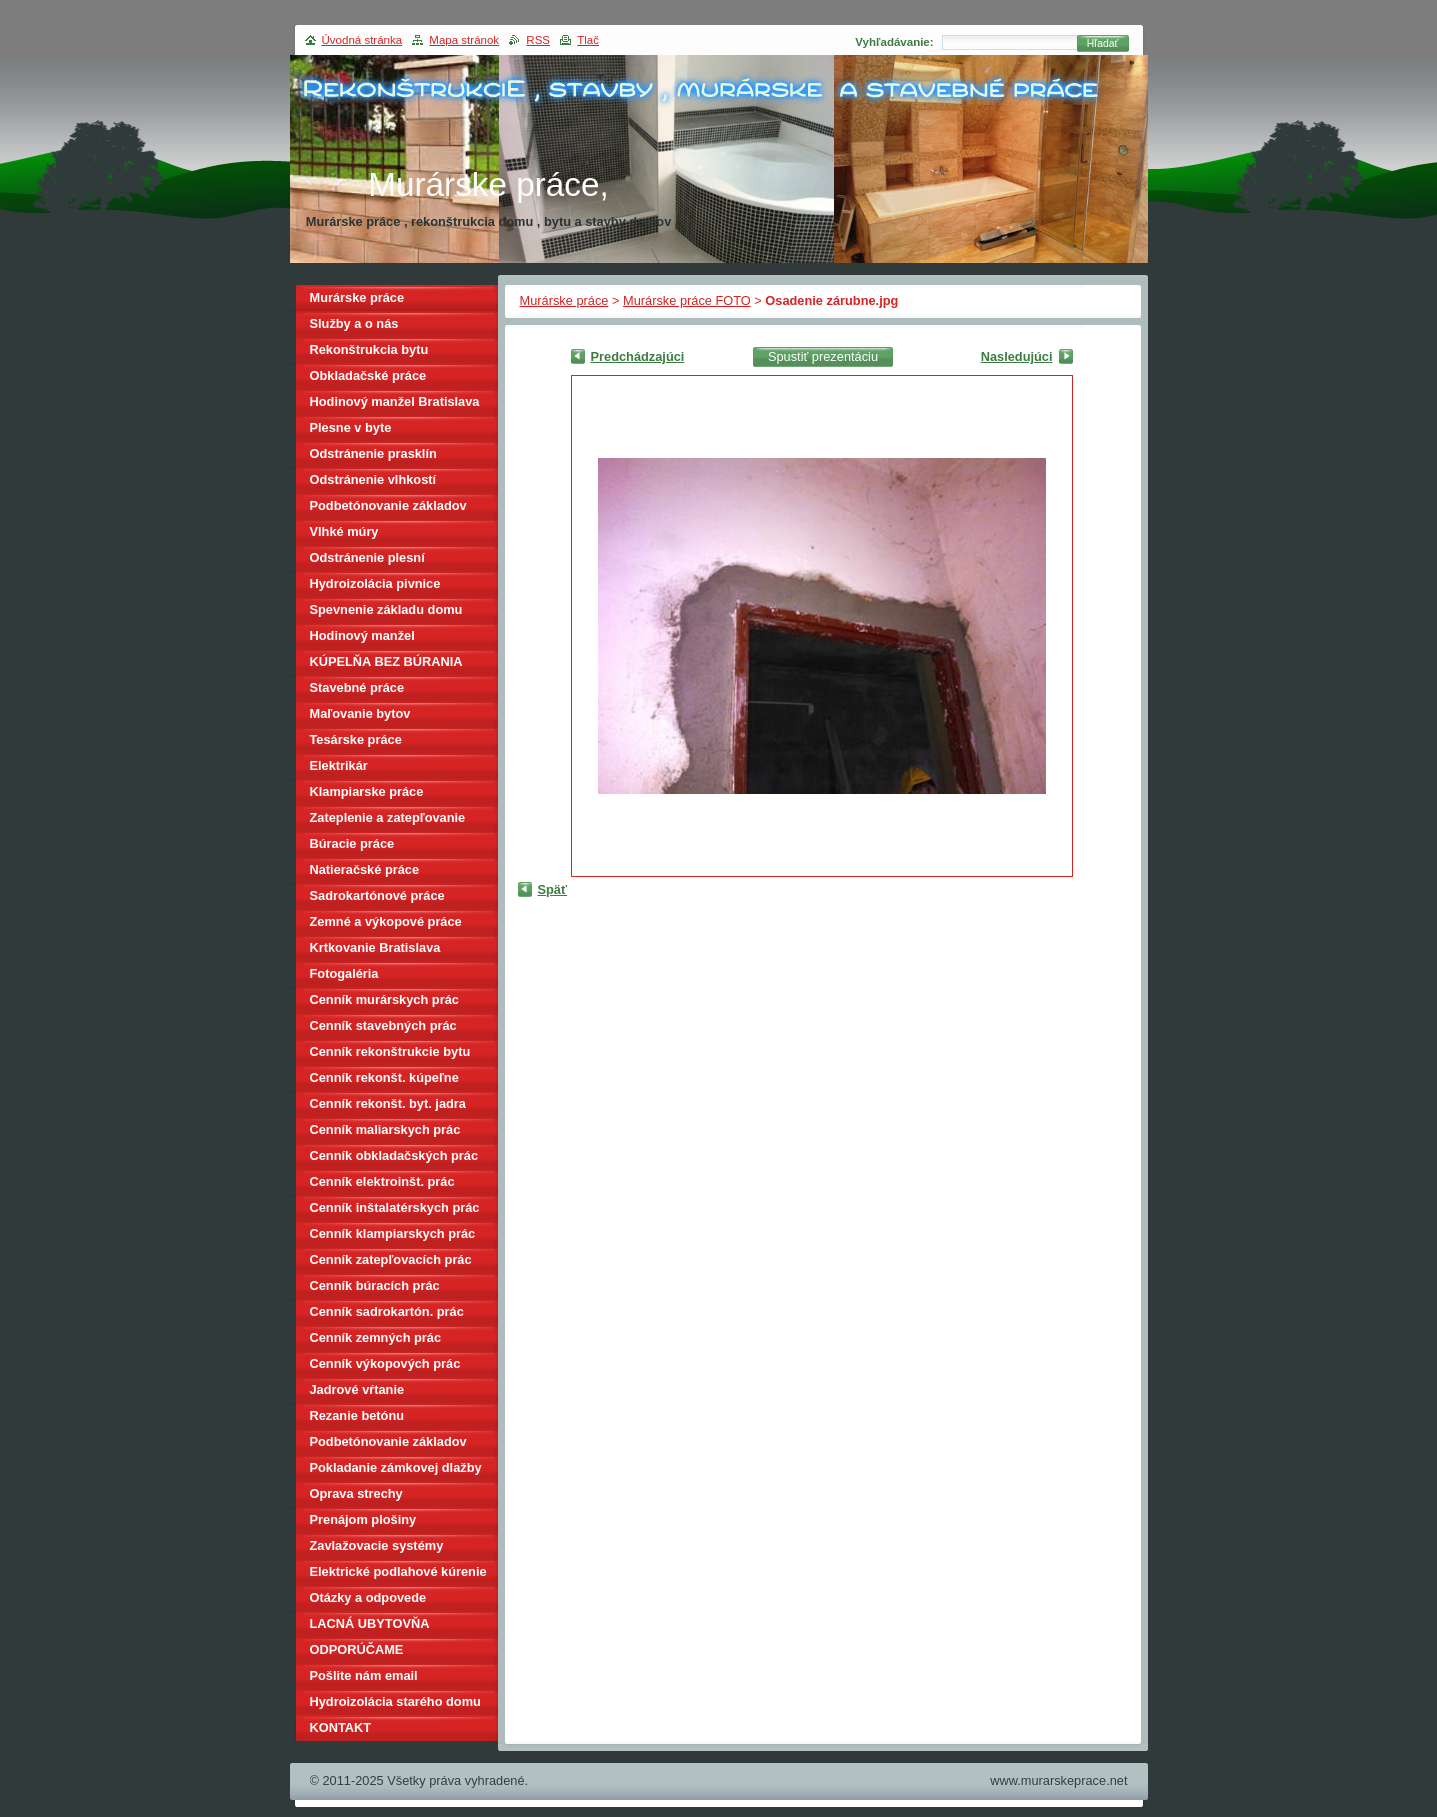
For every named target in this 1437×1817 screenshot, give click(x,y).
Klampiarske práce (367, 791)
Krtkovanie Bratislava (375, 947)
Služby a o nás (354, 323)
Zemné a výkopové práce (386, 921)
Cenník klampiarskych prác (393, 1233)
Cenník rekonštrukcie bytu (390, 1051)
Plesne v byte (351, 427)
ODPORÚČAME (357, 1649)
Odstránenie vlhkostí (373, 479)
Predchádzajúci (638, 356)
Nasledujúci (1017, 356)
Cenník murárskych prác (384, 999)
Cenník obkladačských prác (394, 1155)
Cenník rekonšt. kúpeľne (384, 1077)
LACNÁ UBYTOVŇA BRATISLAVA (370, 1626)
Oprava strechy (356, 1493)
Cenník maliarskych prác (385, 1129)
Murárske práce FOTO (687, 300)
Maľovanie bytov (360, 713)
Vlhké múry (344, 531)
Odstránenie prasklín (373, 453)
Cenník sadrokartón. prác (387, 1311)
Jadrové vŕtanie (357, 1389)
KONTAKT (341, 1727)
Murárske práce (564, 300)
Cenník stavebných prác (383, 1025)
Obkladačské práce (368, 375)
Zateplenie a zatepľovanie (388, 817)
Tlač (588, 40)
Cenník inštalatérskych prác (395, 1207)
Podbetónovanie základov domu (388, 1444)
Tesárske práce (356, 739)
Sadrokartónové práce (377, 895)
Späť (553, 889)
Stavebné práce (357, 687)
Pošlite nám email (364, 1675)
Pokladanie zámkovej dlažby (396, 1467)
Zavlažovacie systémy (377, 1545)
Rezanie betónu (357, 1415)
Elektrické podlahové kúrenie (398, 1571)
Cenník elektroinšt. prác (382, 1181)
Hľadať (1103, 43)
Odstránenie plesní (367, 557)
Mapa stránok (464, 40)
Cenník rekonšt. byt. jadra (388, 1103)
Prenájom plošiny (363, 1519)
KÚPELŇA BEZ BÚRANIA (386, 661)
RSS (538, 40)
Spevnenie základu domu (386, 609)
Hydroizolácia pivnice (375, 583)
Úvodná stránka (362, 40)
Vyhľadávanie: (894, 42)
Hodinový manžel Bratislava (395, 401)
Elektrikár (339, 765)
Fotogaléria (344, 973)
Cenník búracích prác (375, 1285)
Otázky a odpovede (368, 1597)
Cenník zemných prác (376, 1337)
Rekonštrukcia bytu (369, 349)
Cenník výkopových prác (385, 1363)
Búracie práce (352, 843)
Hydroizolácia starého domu (395, 1701)
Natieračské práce (365, 869)
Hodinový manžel (362, 635)
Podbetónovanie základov (388, 505)
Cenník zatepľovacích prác (391, 1259)
